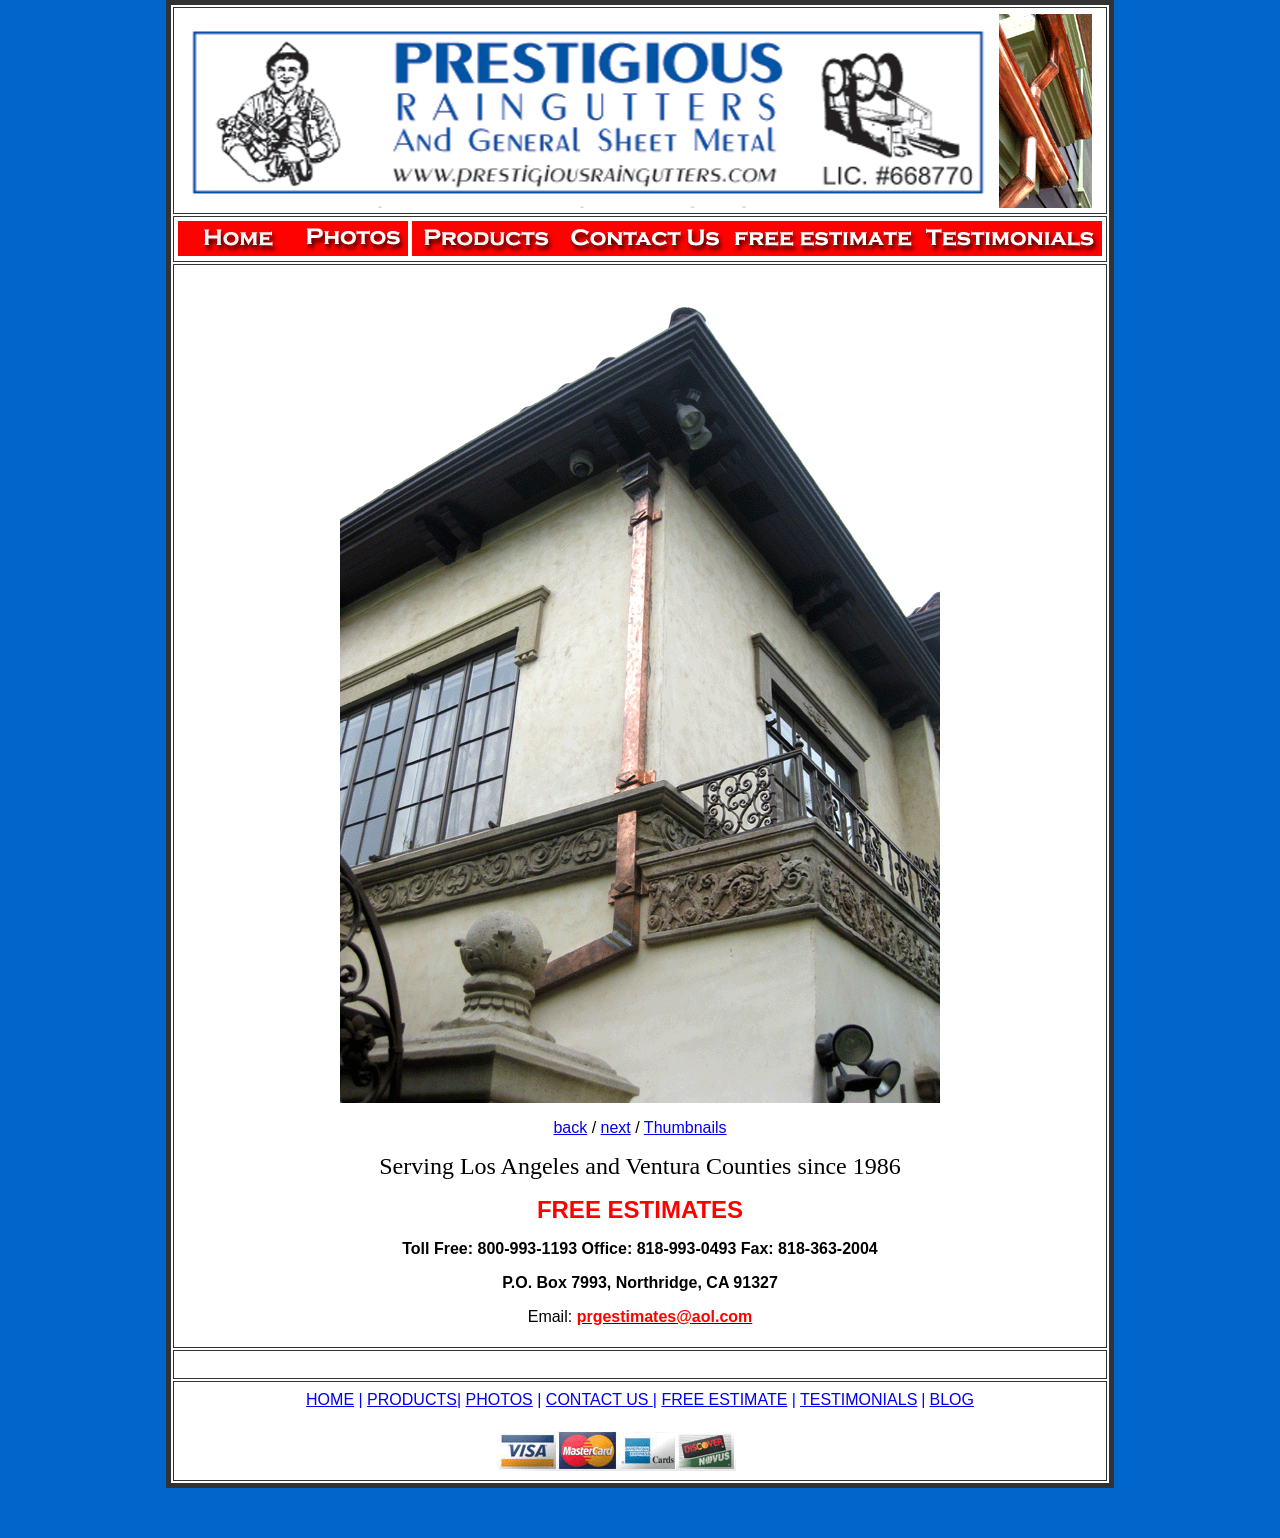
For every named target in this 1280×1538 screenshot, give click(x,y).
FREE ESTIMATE (724, 1399)
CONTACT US (599, 1399)
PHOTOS (499, 1399)
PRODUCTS (412, 1399)
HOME (330, 1399)
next (616, 1127)
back (570, 1127)
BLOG (951, 1399)
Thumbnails (685, 1127)
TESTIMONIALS (858, 1399)
